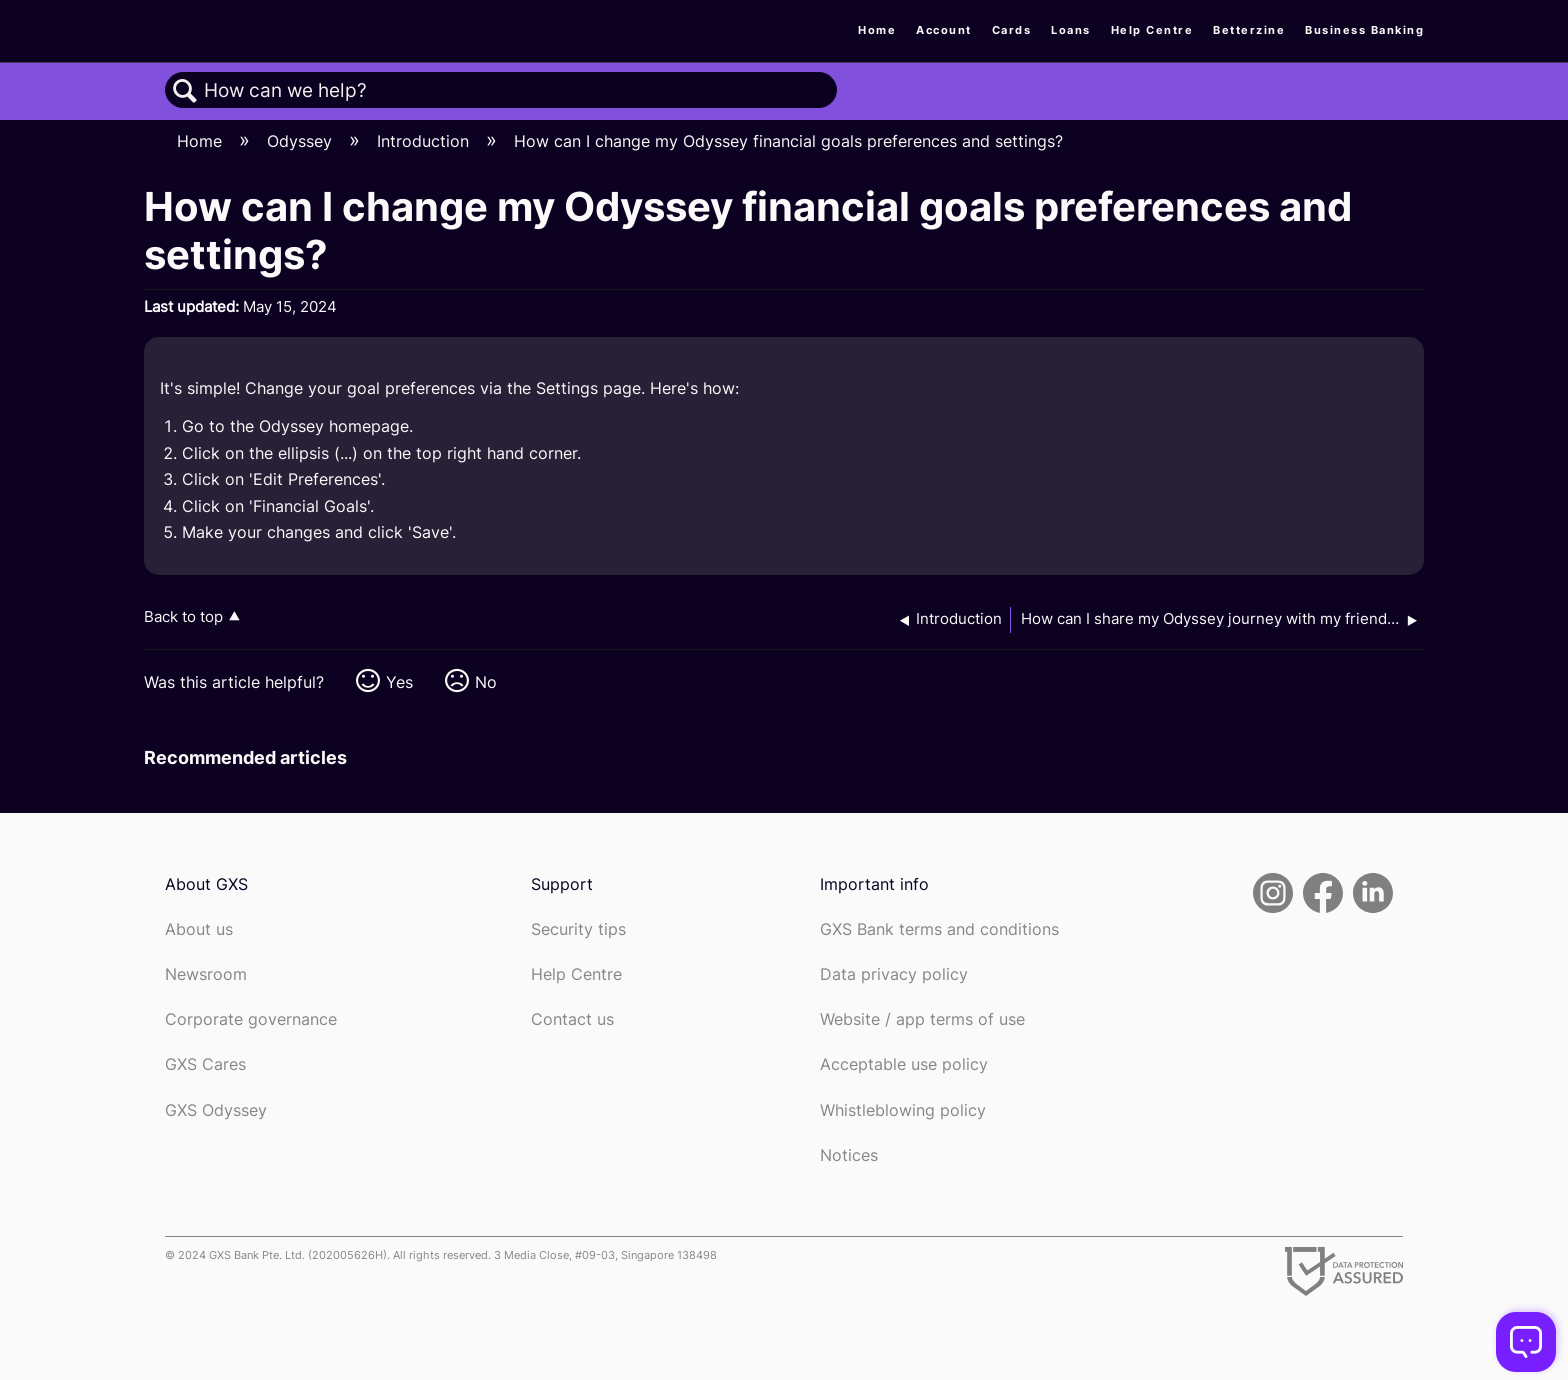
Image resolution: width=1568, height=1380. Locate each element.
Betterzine (1249, 30)
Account (944, 30)
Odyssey (302, 141)
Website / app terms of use (922, 1019)
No (486, 682)
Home (877, 30)
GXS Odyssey (216, 1110)
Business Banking (1364, 30)
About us (199, 929)
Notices (849, 1155)
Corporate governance (251, 1019)
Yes (399, 682)
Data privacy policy (894, 974)
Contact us (572, 1019)
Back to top (183, 616)
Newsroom (206, 974)
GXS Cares (205, 1064)
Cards (1012, 30)
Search (185, 91)
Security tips (578, 929)
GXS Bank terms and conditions (939, 929)
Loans (1071, 30)
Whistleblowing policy (903, 1110)
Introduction (425, 141)
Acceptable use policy (904, 1064)
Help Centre (1152, 30)
